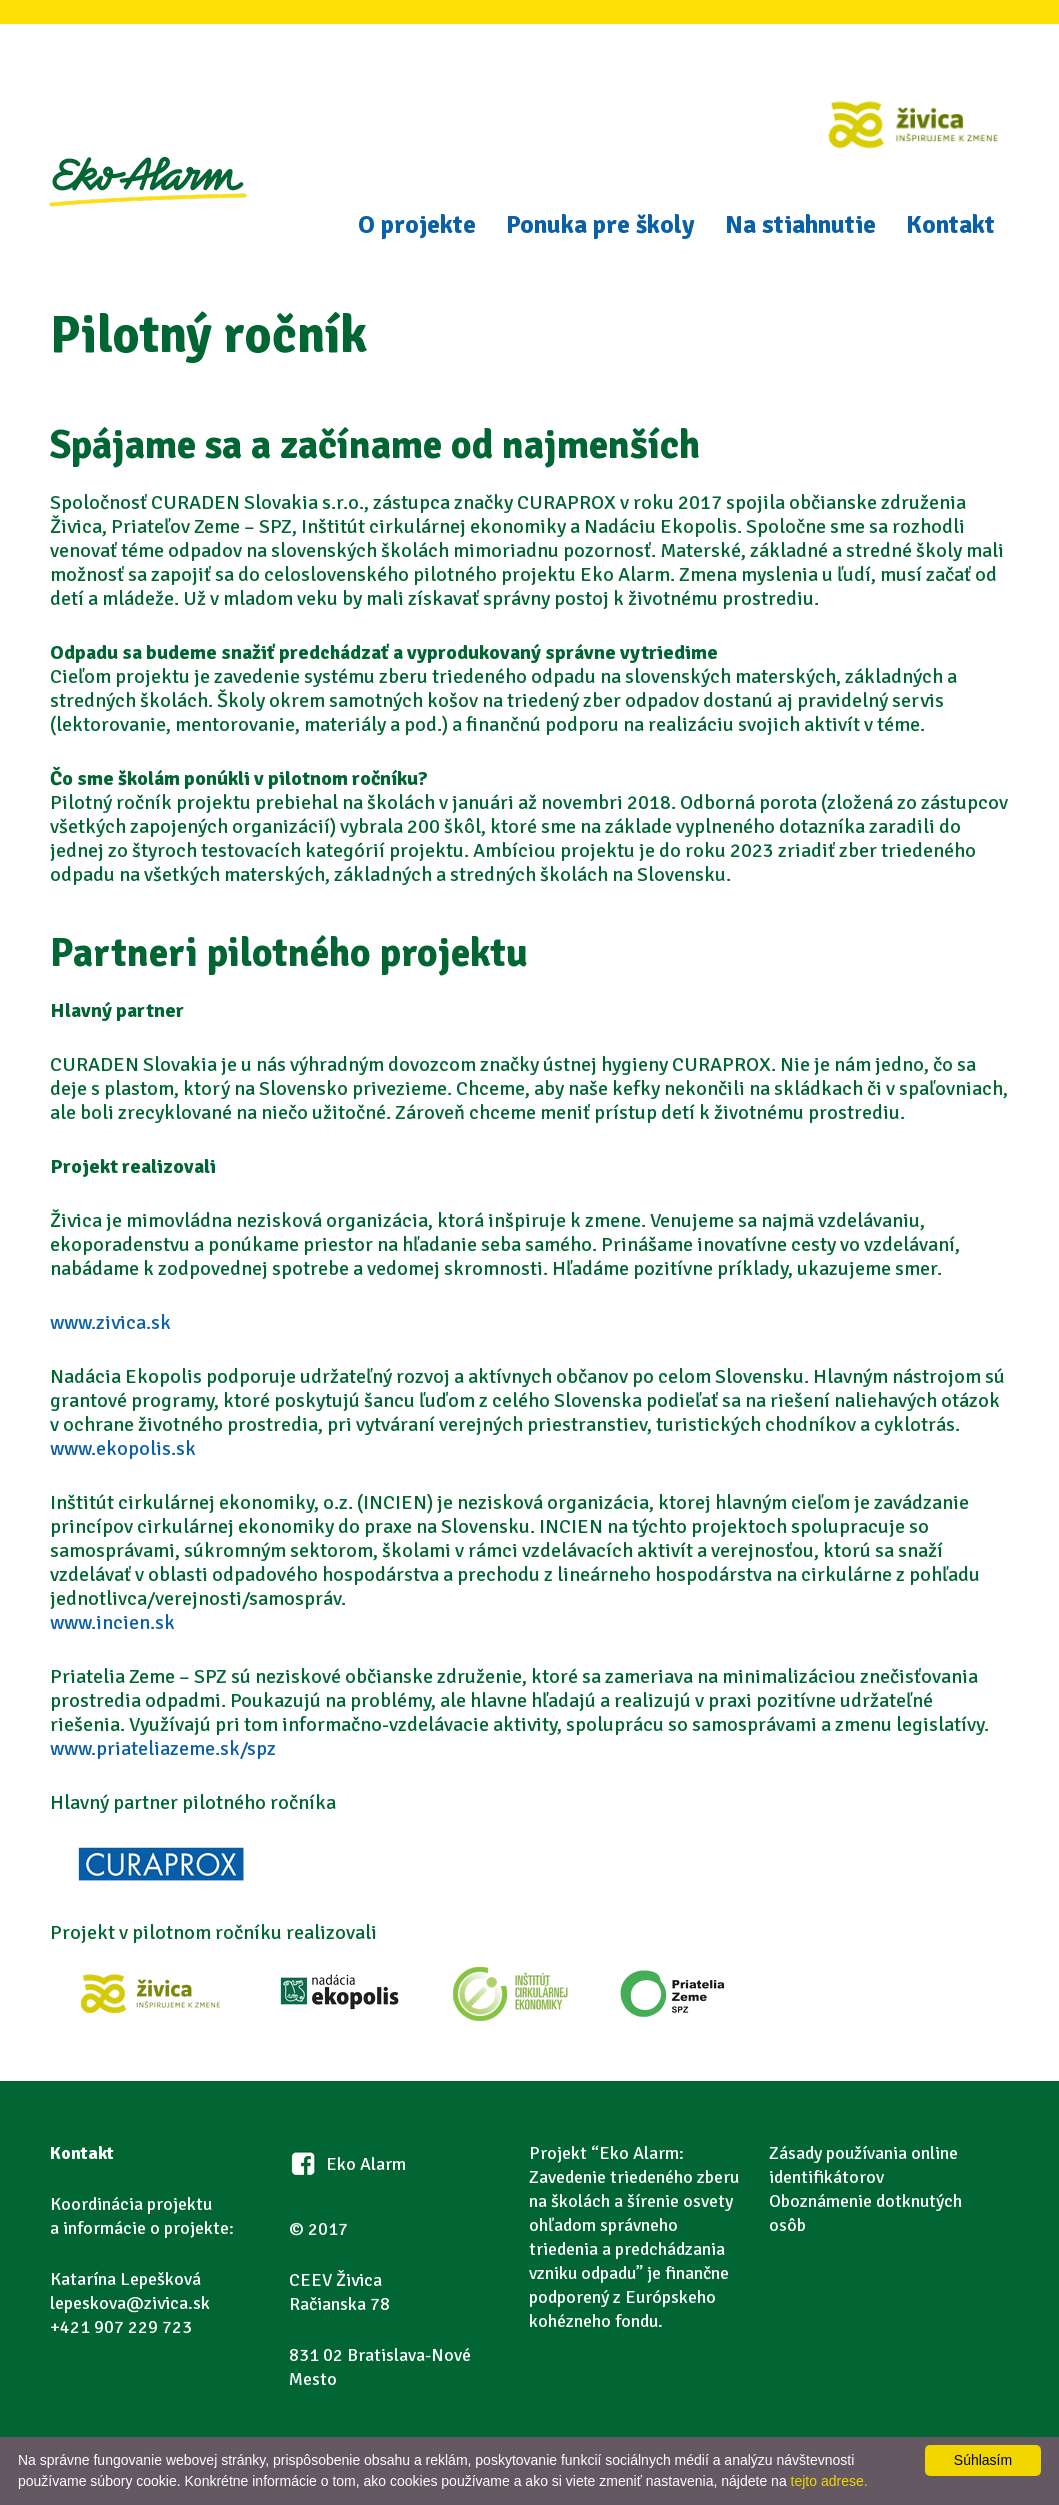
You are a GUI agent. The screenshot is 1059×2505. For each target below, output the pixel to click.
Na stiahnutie (800, 224)
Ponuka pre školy (600, 224)
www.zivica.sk (110, 1322)
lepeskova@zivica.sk (130, 2303)
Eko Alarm (147, 205)
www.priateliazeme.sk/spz (163, 1748)
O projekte (417, 224)
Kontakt (950, 224)
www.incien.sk (112, 1622)
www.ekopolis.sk (123, 1448)
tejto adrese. (829, 2481)
